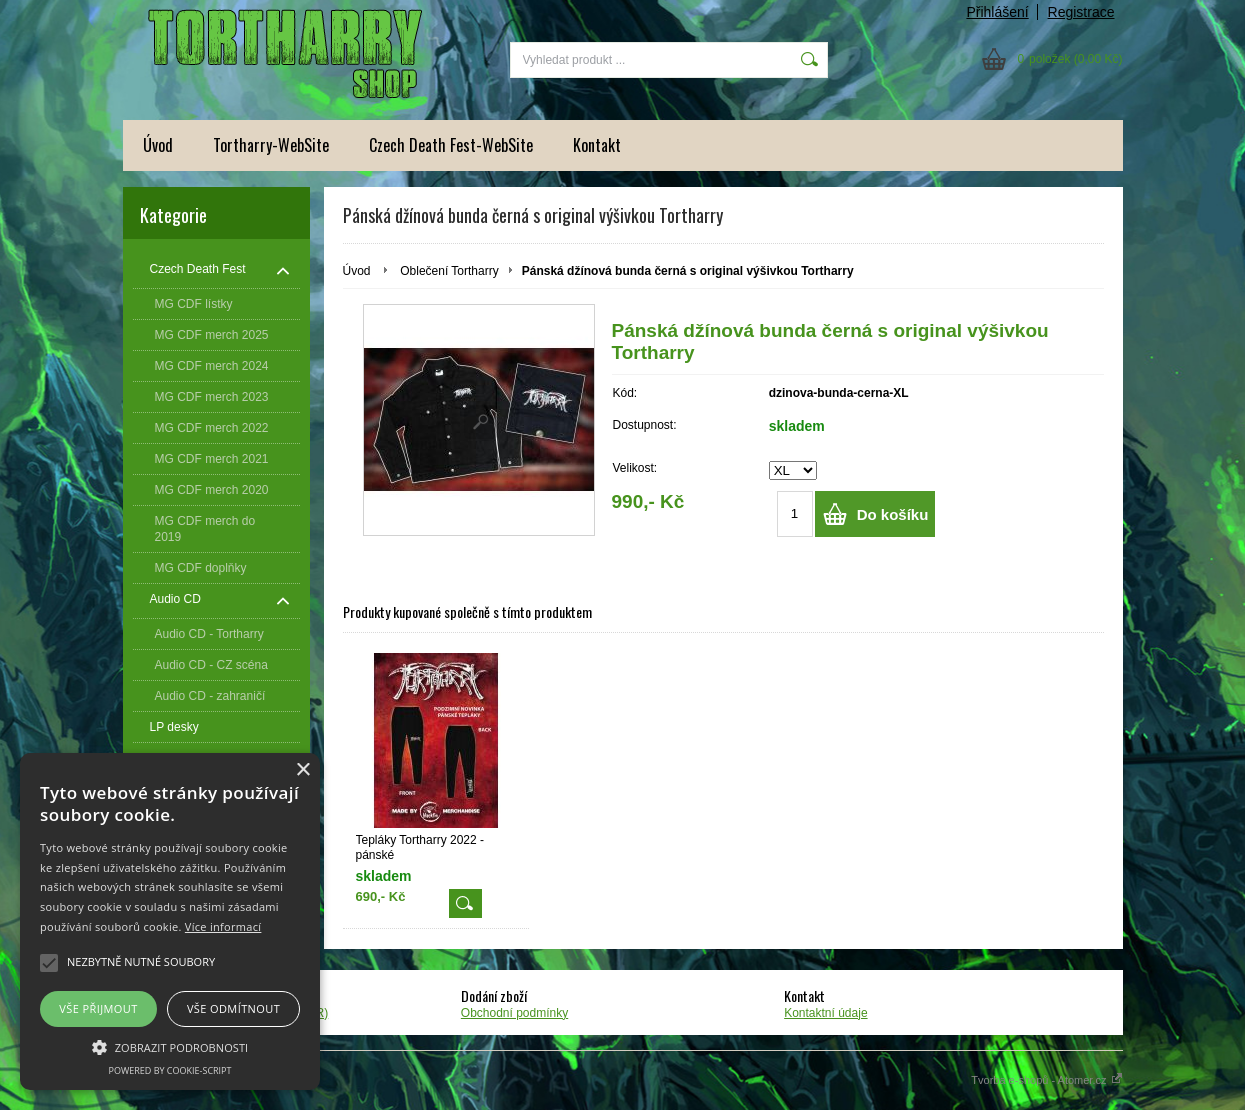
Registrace (1081, 12)
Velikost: (635, 468)
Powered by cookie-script (170, 1070)
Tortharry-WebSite (271, 145)
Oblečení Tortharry (449, 271)
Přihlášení (997, 12)
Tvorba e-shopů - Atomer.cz (1046, 1080)
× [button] (302, 770)
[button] (170, 1046)
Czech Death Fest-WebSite (451, 145)
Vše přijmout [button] (98, 1008)
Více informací (223, 926)
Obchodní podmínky (514, 1013)
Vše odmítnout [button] (233, 1008)
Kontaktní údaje (825, 1013)
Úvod (158, 145)
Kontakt (597, 145)
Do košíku (893, 514)
